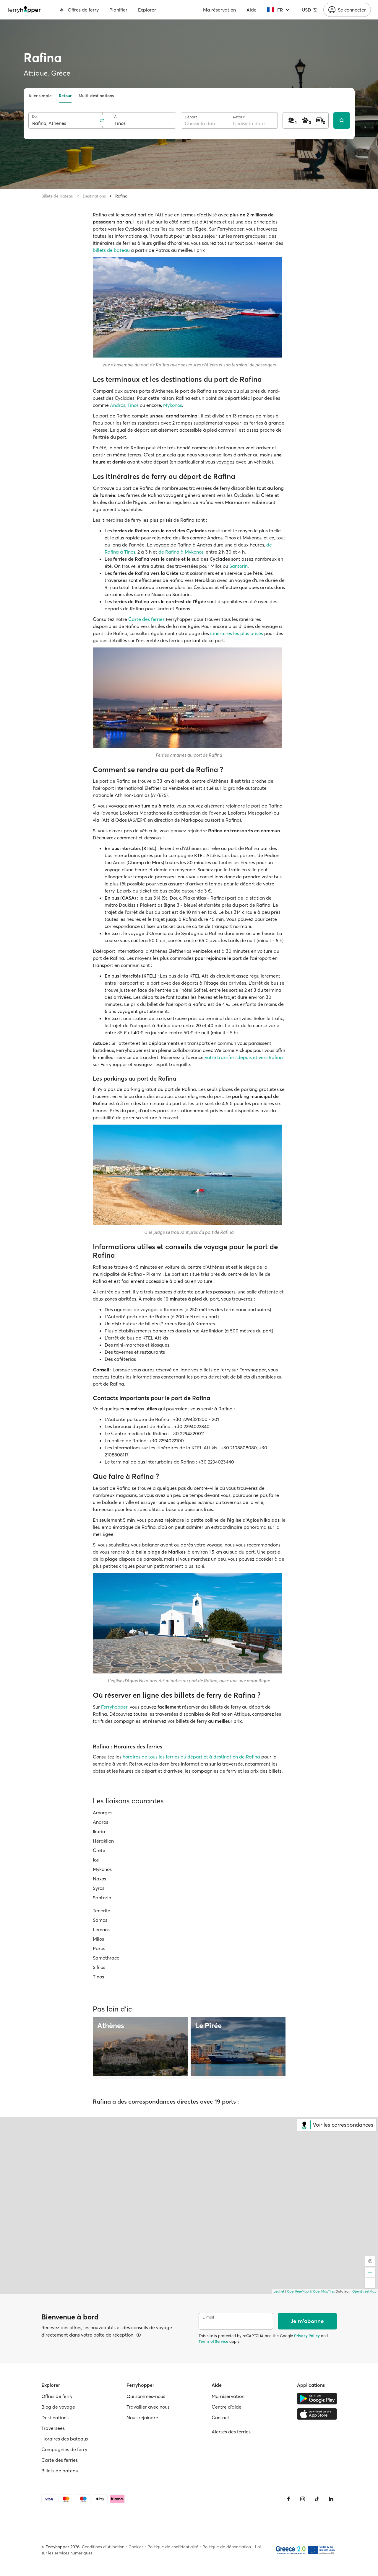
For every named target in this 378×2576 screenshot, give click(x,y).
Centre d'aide (226, 2407)
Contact (220, 2417)
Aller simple (40, 95)
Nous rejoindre (142, 2417)
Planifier (118, 10)
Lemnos (101, 1929)
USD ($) (309, 10)
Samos (100, 1920)
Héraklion (103, 1841)
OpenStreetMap (364, 2291)
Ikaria (99, 1831)
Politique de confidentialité (172, 2546)
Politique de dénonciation (226, 2546)
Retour (65, 95)
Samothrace (106, 1958)
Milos (98, 1939)
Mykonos (172, 405)
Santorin (238, 566)
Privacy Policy (307, 2335)
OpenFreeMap (298, 2291)
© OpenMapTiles (322, 2291)
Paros (99, 1948)
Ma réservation (219, 10)
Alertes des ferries (231, 2432)
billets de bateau (111, 250)
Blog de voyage (58, 2407)
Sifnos (99, 1967)
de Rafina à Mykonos (181, 552)
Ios (96, 1860)
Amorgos (102, 1812)
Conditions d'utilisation (103, 2546)
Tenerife (101, 1910)
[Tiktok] (317, 2499)
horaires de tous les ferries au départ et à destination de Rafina (191, 1757)
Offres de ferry (79, 10)
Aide (251, 10)
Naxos (99, 1879)
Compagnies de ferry (64, 2449)
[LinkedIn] (331, 2499)
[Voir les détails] (138, 2335)
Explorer (147, 10)
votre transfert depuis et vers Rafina (244, 1057)
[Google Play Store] (317, 2398)
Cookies (136, 2546)
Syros (98, 1888)
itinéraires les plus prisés (236, 633)
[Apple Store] (317, 2414)
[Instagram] (303, 2499)
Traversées (53, 2428)
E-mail (208, 2317)
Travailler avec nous (148, 2407)
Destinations (94, 196)
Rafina (121, 196)
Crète (99, 1850)
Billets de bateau (57, 196)
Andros (117, 405)
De (34, 116)
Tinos (133, 405)
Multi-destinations (96, 95)
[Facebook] (288, 2499)
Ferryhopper (114, 1707)
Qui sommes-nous (145, 2396)
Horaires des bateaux (64, 2439)
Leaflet (279, 2291)
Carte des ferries (146, 619)
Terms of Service (213, 2341)
